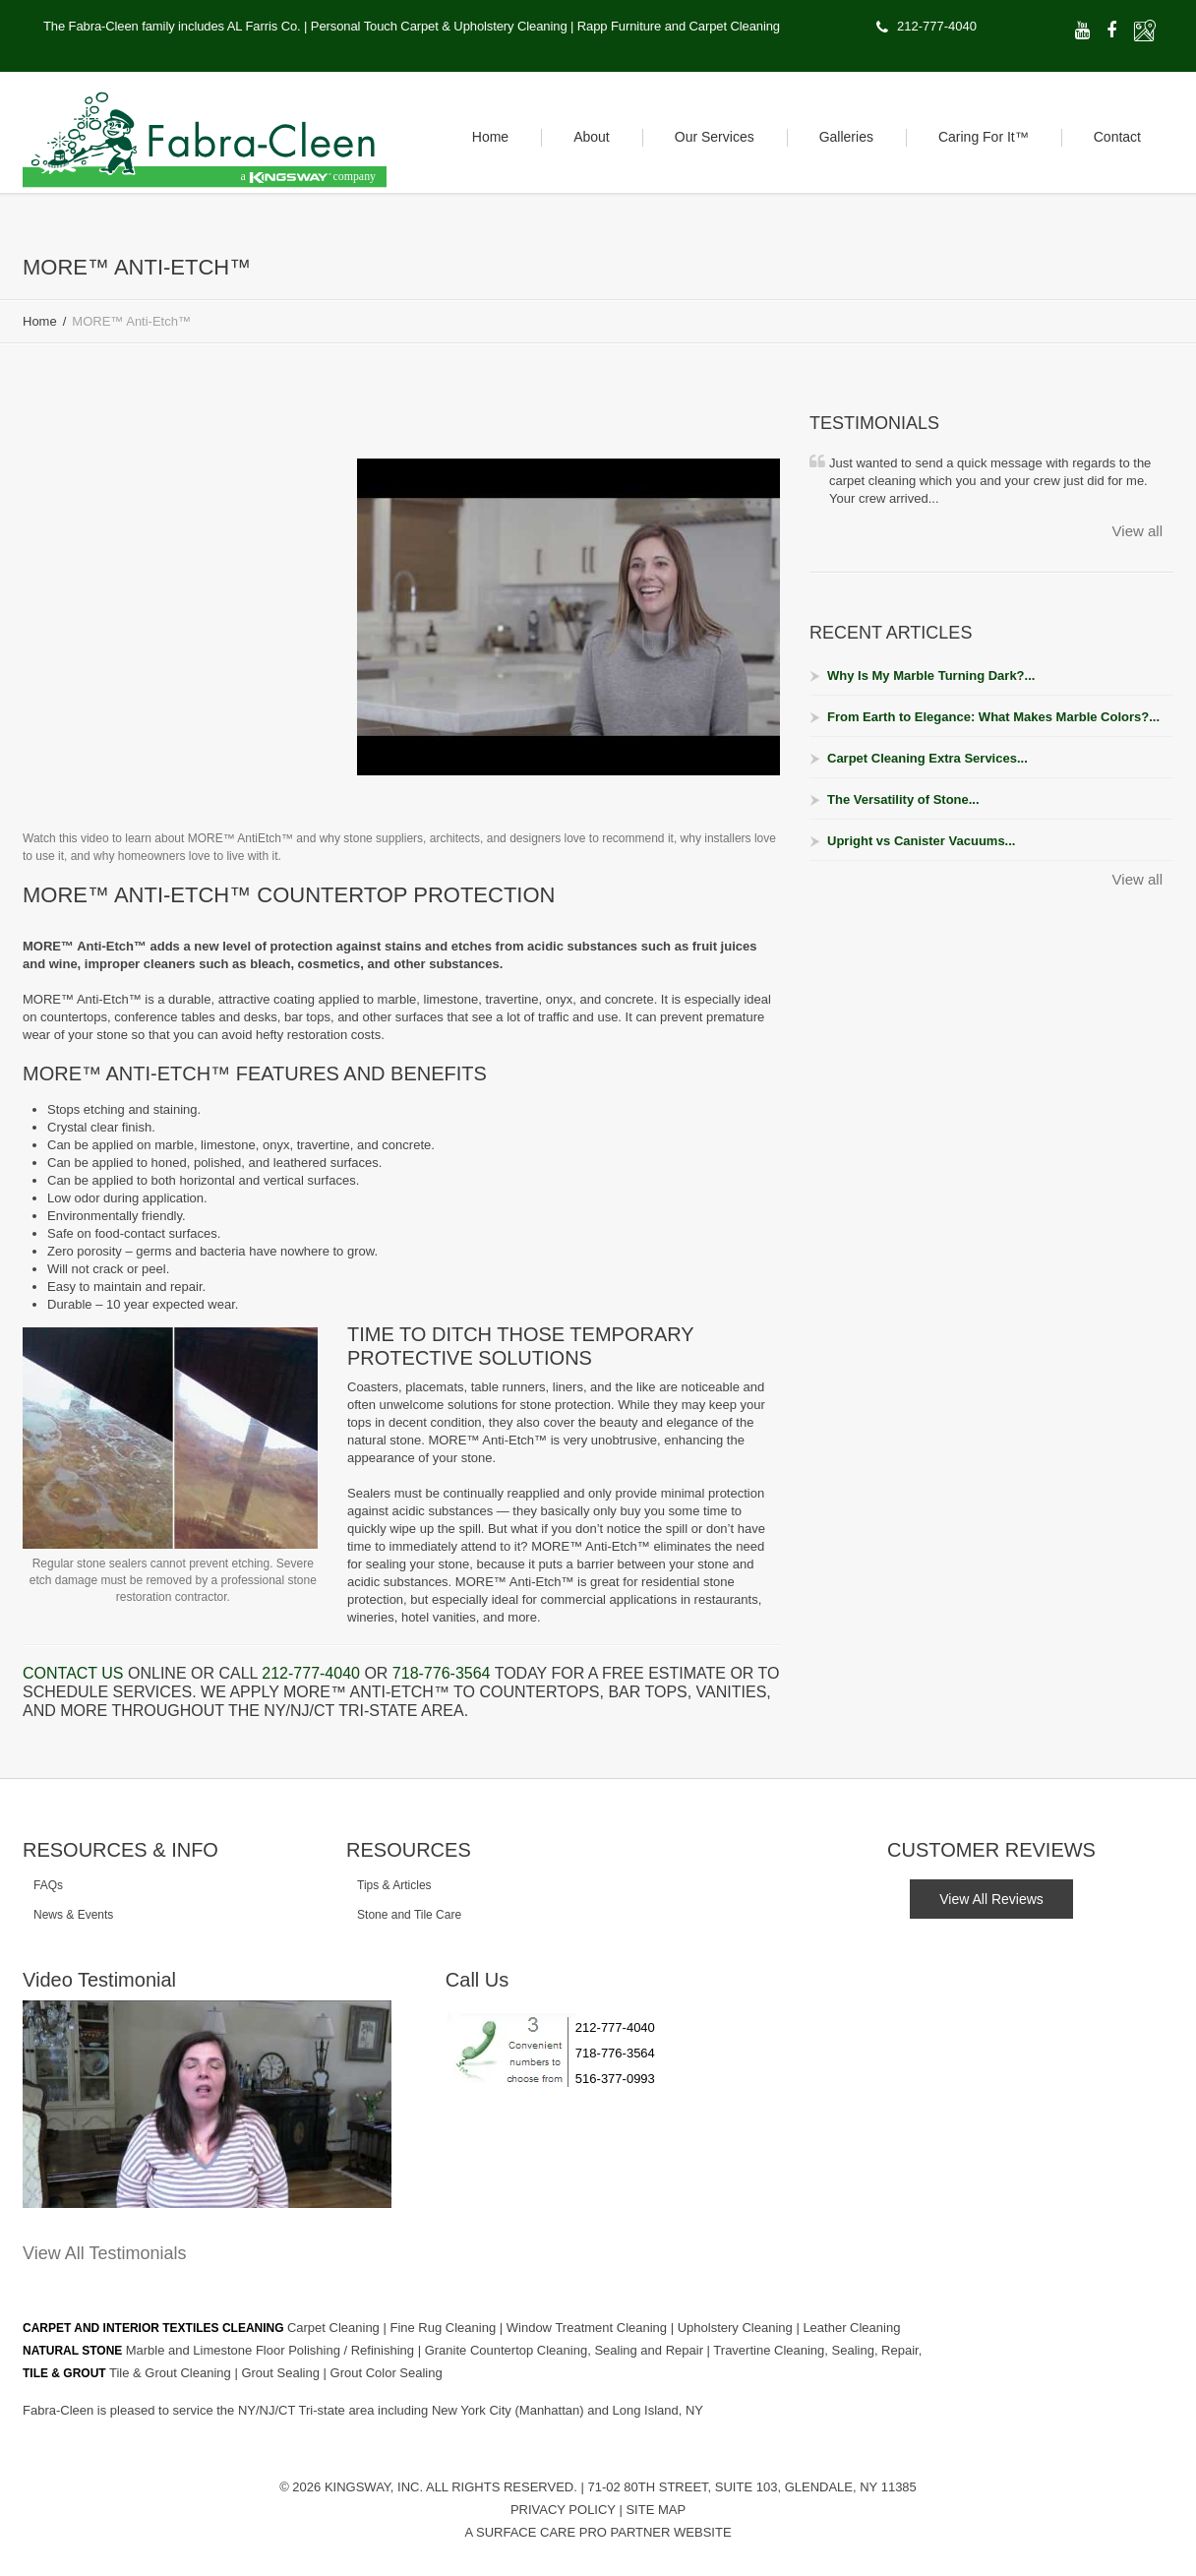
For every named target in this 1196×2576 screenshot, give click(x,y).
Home (40, 321)
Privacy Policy (563, 2509)
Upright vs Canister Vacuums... (921, 840)
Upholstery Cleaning (737, 2327)
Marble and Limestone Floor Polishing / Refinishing (272, 2350)
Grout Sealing (282, 2372)
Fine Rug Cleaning (444, 2327)
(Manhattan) (551, 2410)
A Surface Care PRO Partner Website (597, 2532)
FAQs (48, 1885)
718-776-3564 (441, 1673)
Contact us (73, 1673)
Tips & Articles (394, 1885)
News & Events (73, 1915)
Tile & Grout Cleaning (171, 2372)
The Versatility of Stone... (903, 799)
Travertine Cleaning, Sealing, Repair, (817, 2350)
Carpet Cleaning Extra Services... (927, 758)
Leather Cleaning (851, 2327)
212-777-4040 (937, 26)
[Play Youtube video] (568, 616)
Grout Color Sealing (386, 2372)
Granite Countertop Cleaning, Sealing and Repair (566, 2350)
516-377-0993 (615, 2078)
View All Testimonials (104, 2253)
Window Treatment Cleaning (589, 2327)
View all (1137, 530)
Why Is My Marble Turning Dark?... (931, 675)
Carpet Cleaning (335, 2327)
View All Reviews (991, 1899)
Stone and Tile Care (409, 1915)
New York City (473, 2410)
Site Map (656, 2509)
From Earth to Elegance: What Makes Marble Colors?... (993, 716)
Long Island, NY (658, 2410)
